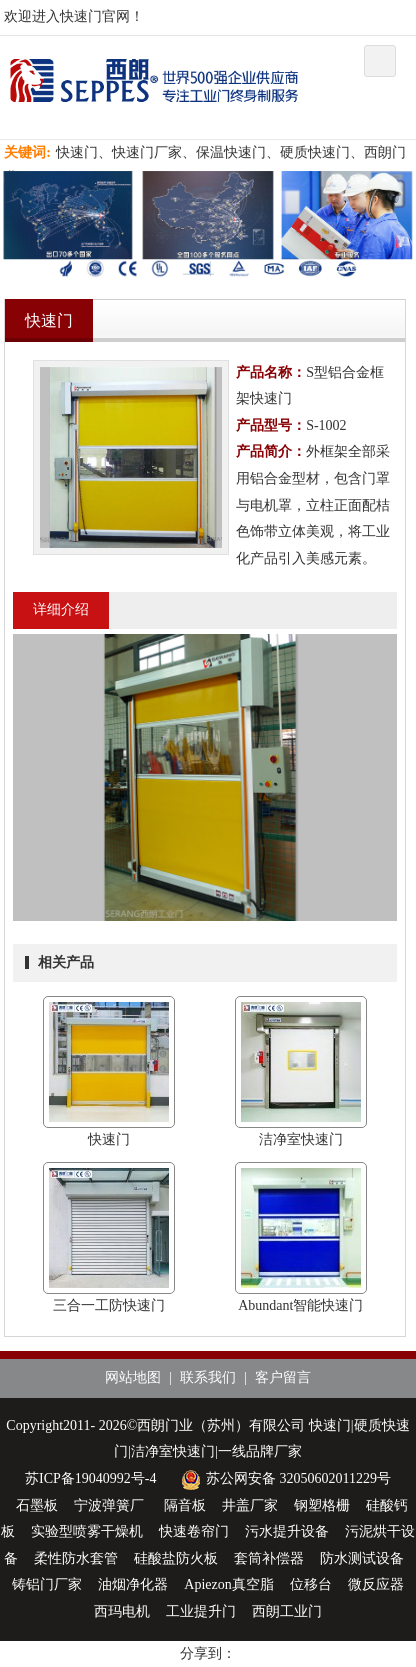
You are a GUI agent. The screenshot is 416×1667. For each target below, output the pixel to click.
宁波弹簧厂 (111, 1505)
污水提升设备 (287, 1531)
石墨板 (37, 1505)
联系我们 (208, 1377)
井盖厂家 (250, 1505)
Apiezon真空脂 (228, 1584)
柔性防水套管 (76, 1558)
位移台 (311, 1584)
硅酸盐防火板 (176, 1558)
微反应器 (376, 1584)
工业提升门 (201, 1611)
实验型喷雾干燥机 (87, 1531)
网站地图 (133, 1377)
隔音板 (185, 1505)
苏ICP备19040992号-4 (90, 1478)
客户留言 (283, 1377)
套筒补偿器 (269, 1558)
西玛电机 (122, 1611)
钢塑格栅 (322, 1505)
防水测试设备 (362, 1558)
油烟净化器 (133, 1584)
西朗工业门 (287, 1611)
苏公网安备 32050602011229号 (283, 1478)
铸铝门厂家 (47, 1584)
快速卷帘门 (194, 1531)
